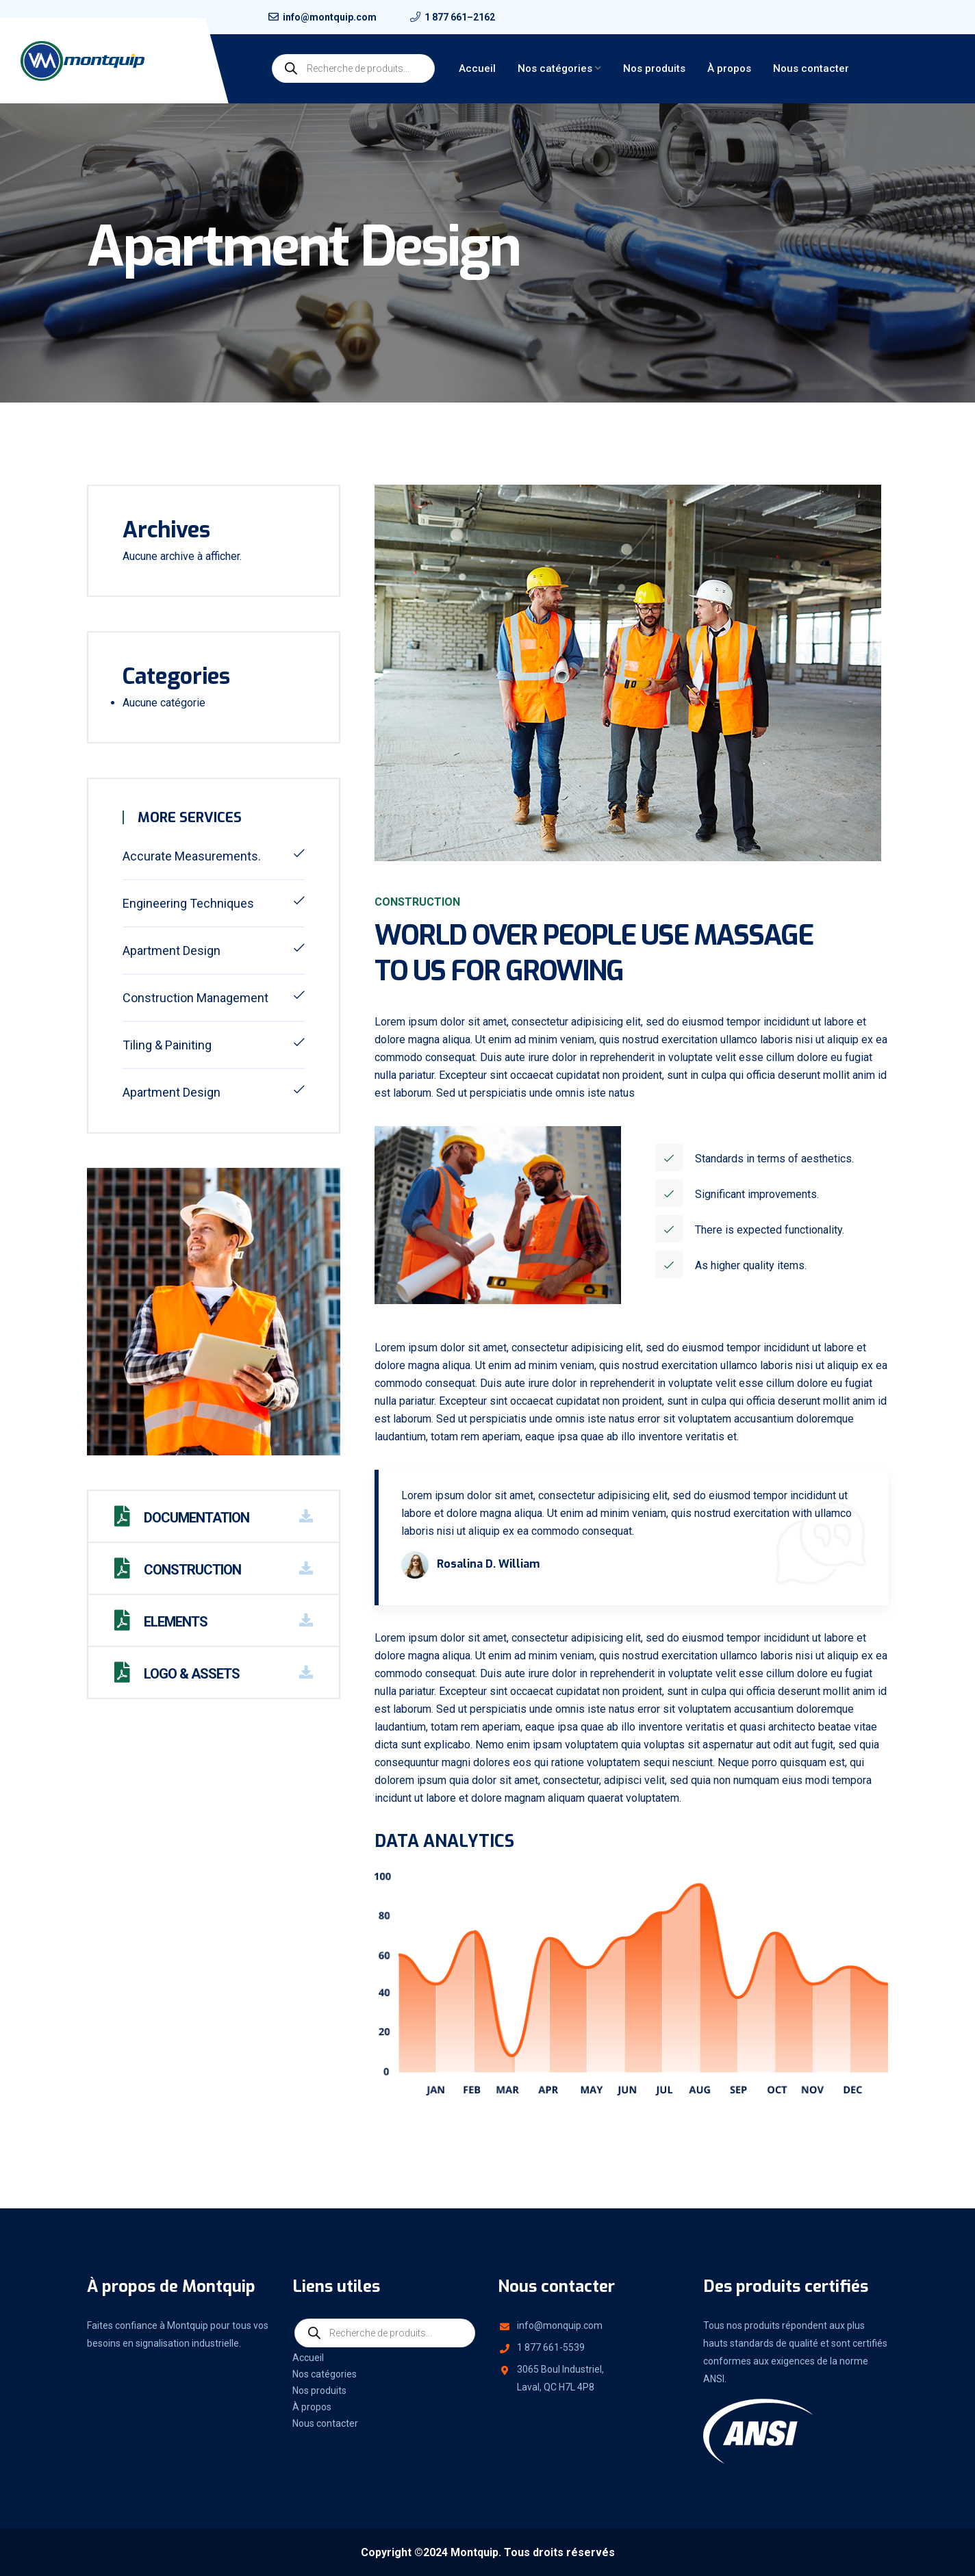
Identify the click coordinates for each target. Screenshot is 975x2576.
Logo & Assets (177, 1674)
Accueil (477, 68)
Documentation (181, 1517)
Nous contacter (811, 68)
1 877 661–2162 (460, 17)
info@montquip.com (330, 17)
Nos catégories (555, 68)
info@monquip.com (560, 2325)
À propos (729, 68)
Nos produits (654, 68)
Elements (160, 1622)
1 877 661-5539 (551, 2347)
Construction (177, 1569)
